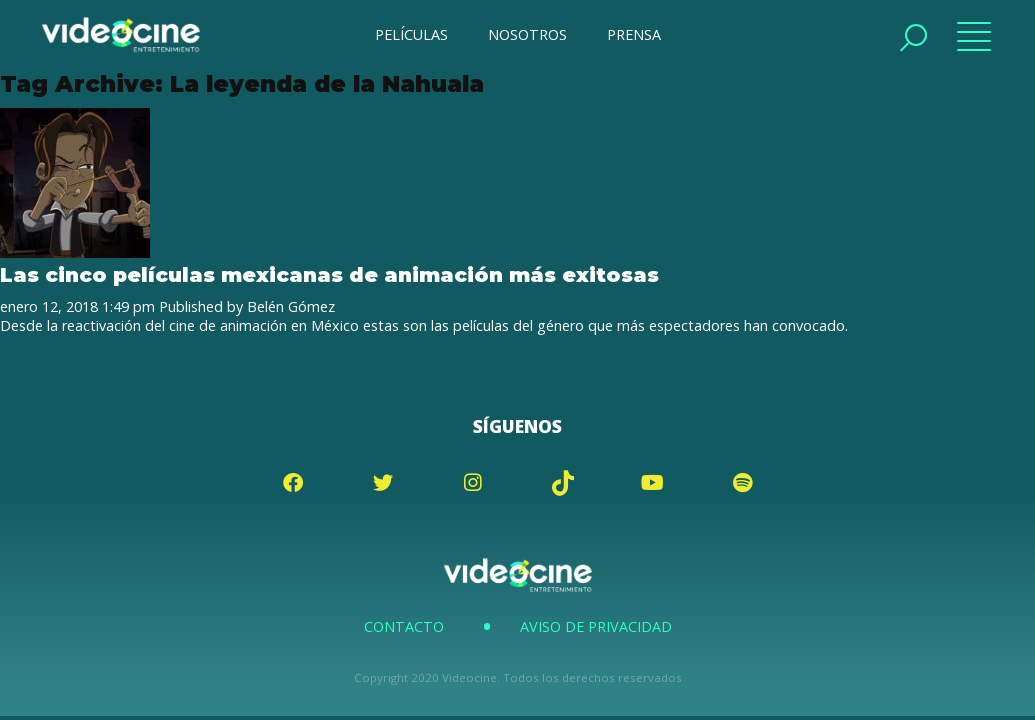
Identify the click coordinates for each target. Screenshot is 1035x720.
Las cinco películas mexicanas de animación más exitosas (329, 274)
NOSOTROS (527, 34)
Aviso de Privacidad (596, 626)
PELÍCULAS (411, 34)
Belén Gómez (291, 306)
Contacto (404, 626)
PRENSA (634, 34)
